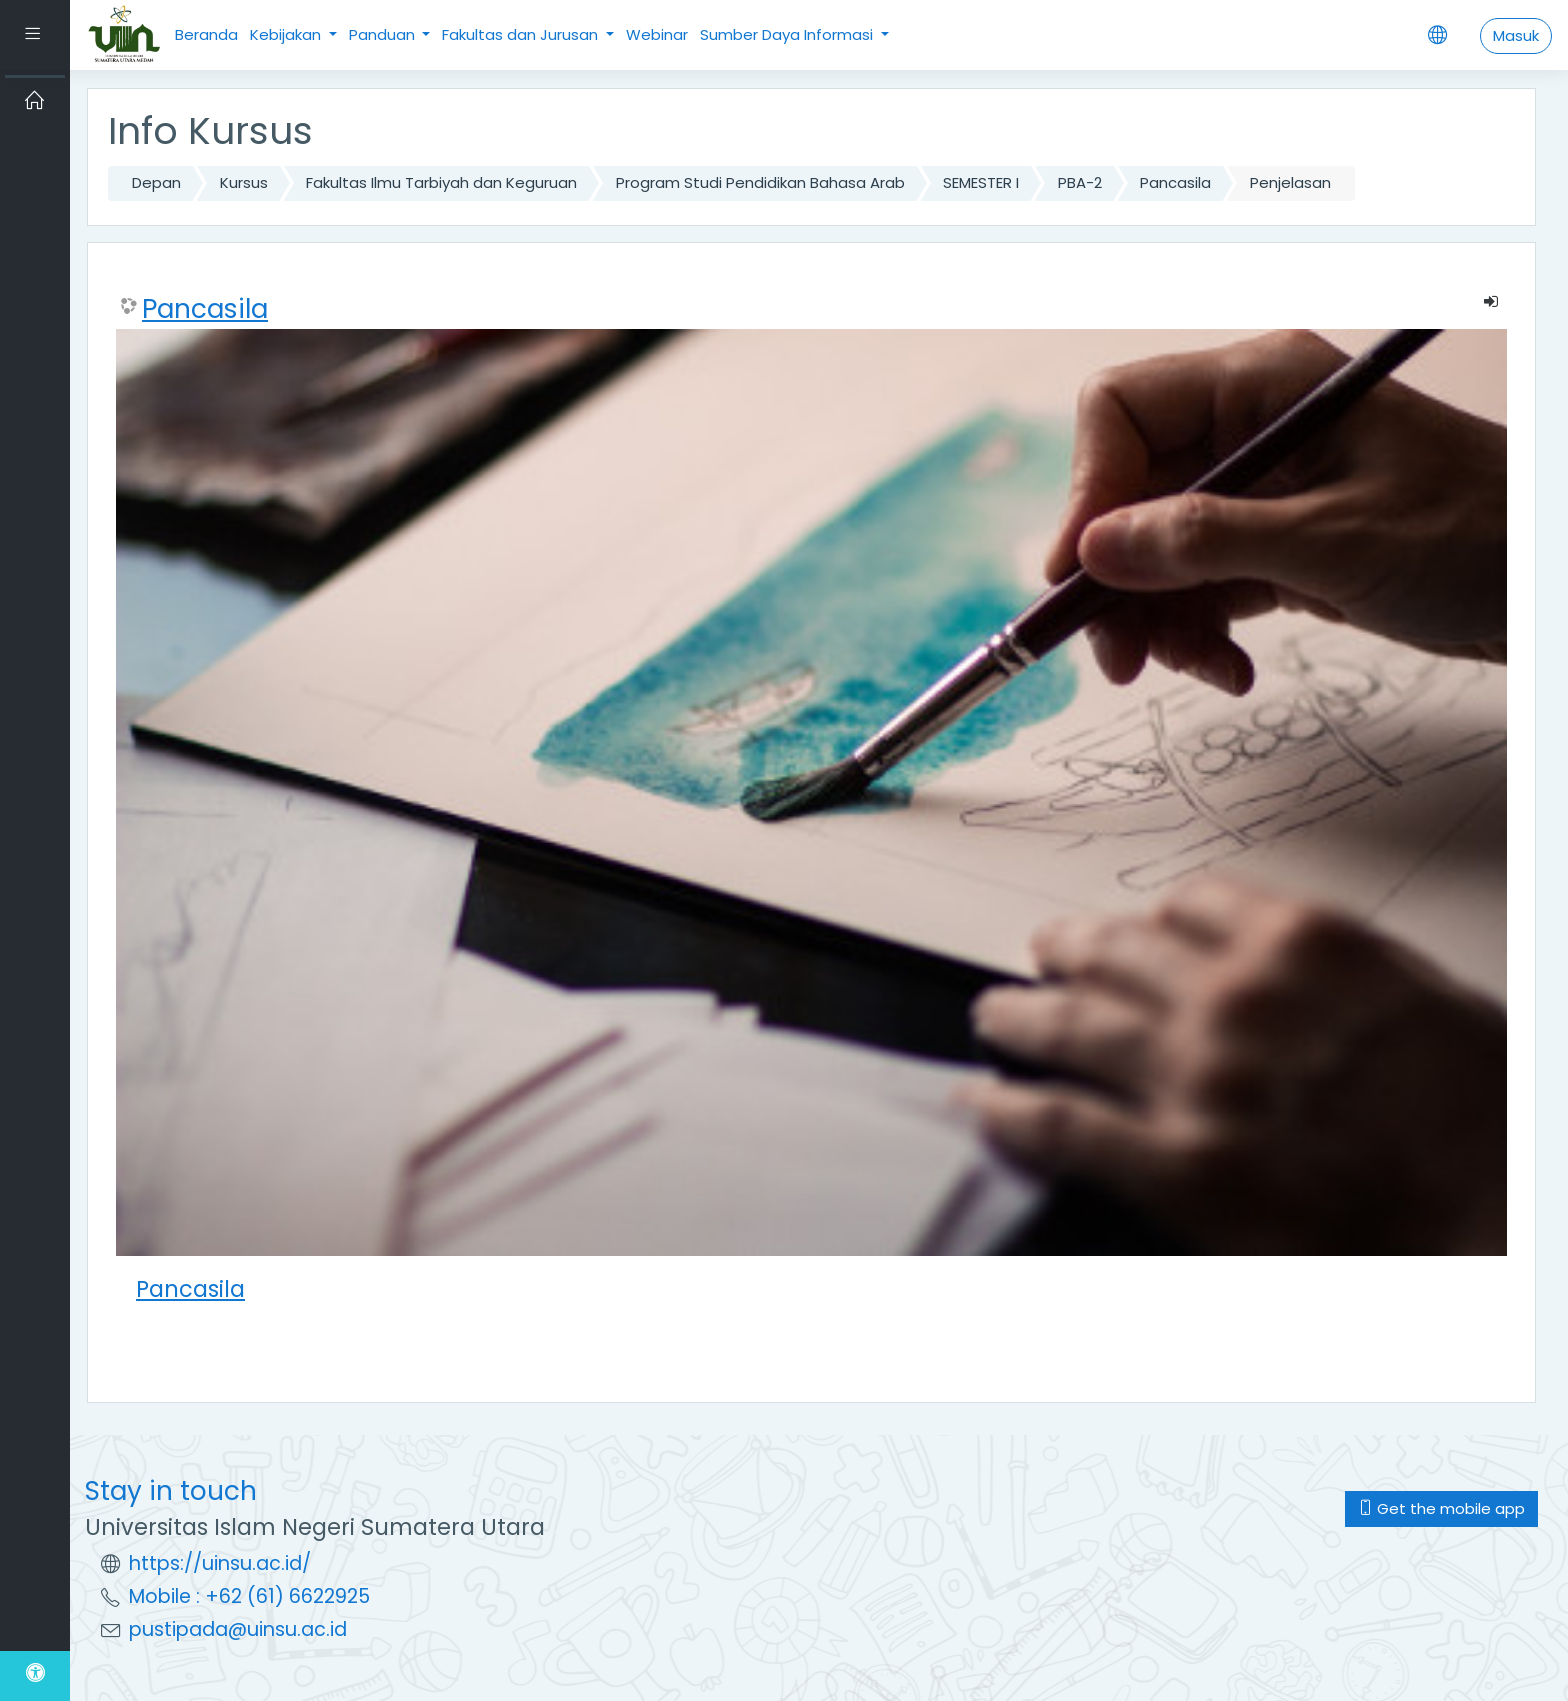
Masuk (1516, 35)
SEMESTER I (981, 182)
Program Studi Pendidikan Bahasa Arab (760, 182)
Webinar (657, 34)
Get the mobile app (1441, 1508)
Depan (156, 182)
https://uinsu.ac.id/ (220, 1563)
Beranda (206, 34)
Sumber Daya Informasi (788, 34)
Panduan (384, 34)
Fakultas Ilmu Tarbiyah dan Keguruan (441, 182)
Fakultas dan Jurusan (522, 34)
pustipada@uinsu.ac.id (238, 1629)
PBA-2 (1080, 182)
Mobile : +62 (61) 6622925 (249, 1596)
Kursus (244, 182)
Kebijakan (287, 34)
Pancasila (1175, 182)
